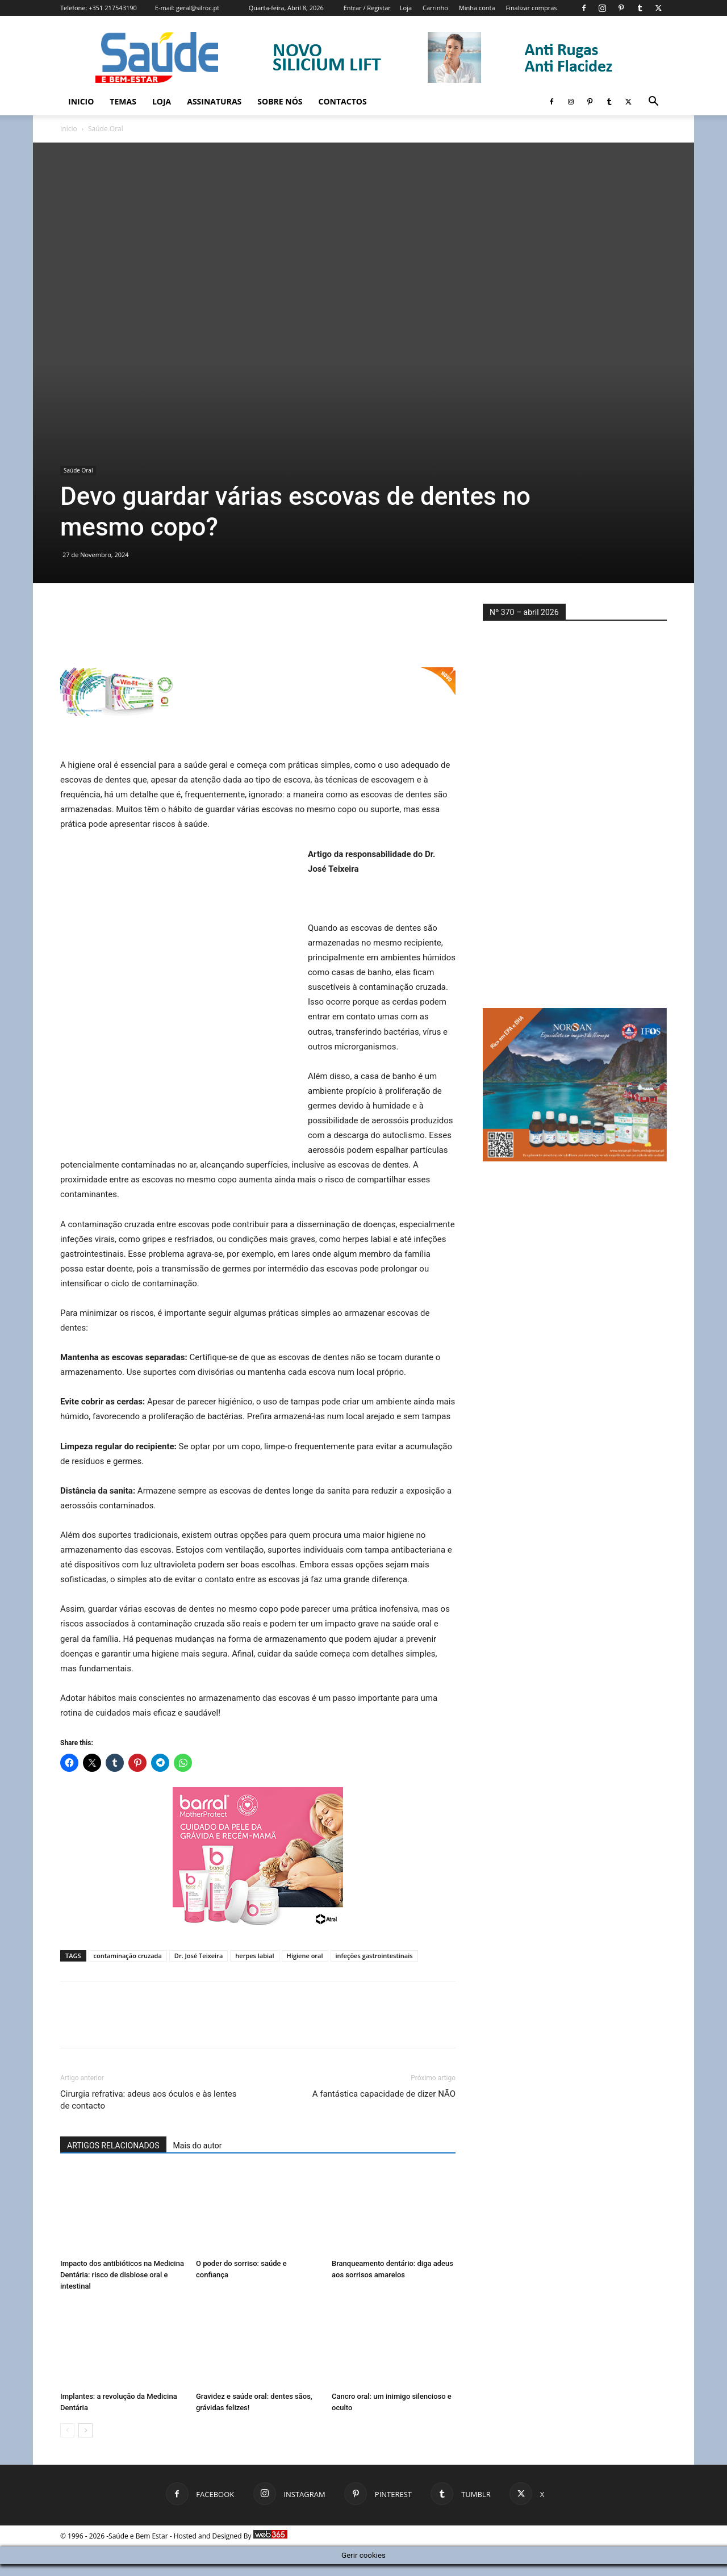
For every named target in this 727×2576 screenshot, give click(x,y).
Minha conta (477, 7)
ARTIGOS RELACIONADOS (113, 2145)
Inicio (81, 101)
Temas (123, 101)
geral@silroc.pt (197, 7)
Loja (406, 7)
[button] (653, 102)
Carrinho (435, 7)
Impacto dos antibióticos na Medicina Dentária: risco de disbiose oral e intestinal (122, 2274)
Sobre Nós (279, 101)
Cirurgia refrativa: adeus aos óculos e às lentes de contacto (148, 2100)
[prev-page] (67, 2430)
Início (68, 128)
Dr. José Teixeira (198, 1955)
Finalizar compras (531, 7)
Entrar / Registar (367, 7)
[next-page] (85, 2430)
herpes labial (254, 1955)
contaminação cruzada (128, 1955)
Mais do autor (197, 2145)
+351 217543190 (113, 7)
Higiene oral (305, 1955)
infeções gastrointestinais (374, 1955)
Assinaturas (214, 101)
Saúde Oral (78, 470)
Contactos (343, 101)
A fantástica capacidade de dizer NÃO (384, 2094)
